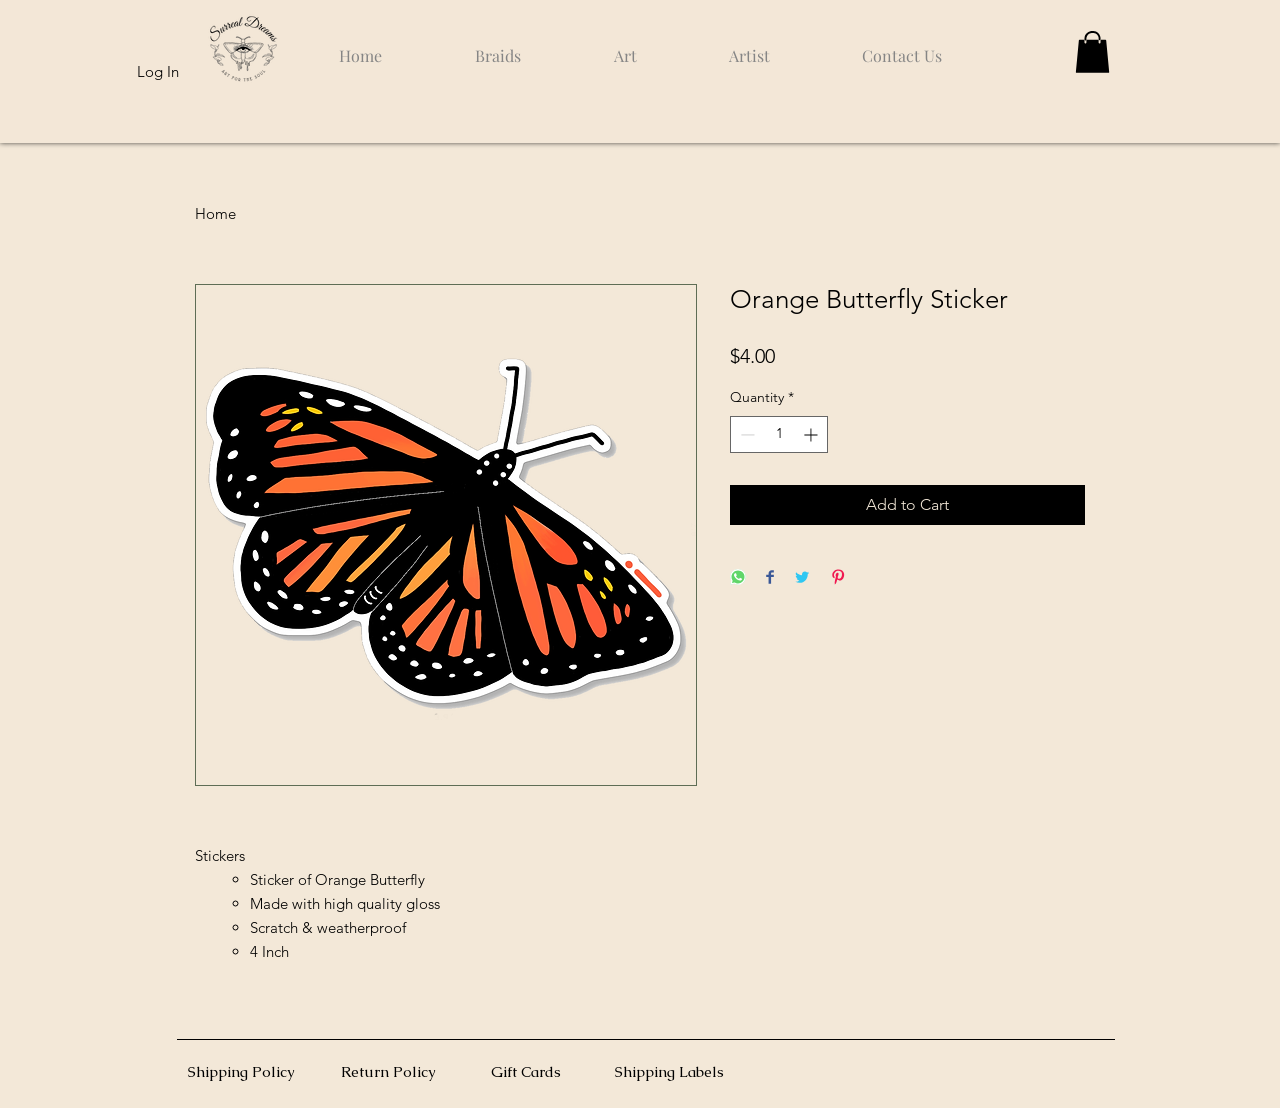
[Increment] (812, 434)
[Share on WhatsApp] (738, 578)
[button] (1092, 52)
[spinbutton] (779, 434)
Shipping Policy (241, 1071)
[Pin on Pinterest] (838, 578)
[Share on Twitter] (802, 578)
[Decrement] (745, 434)
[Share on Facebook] (770, 578)
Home (215, 213)
